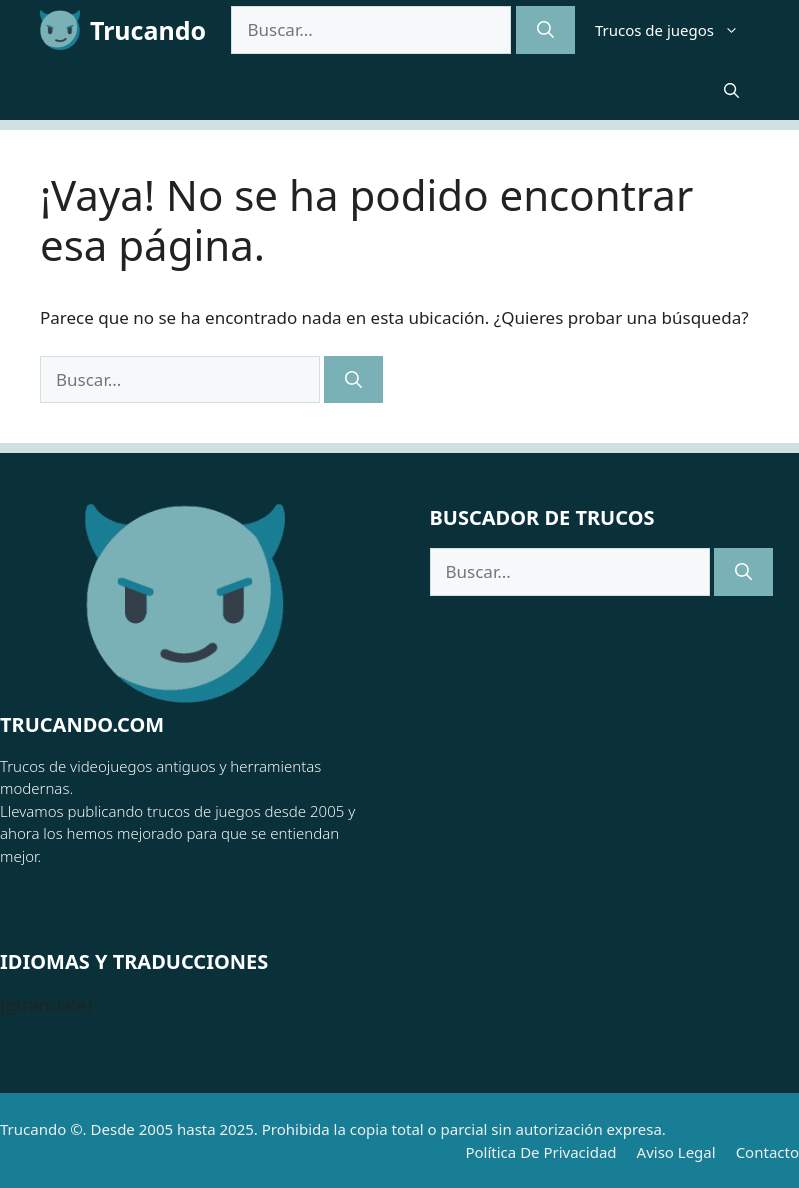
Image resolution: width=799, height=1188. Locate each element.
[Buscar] (545, 30)
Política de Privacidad (540, 1152)
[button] (731, 90)
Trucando (148, 30)
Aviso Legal (676, 1152)
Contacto (767, 1152)
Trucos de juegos (677, 30)
